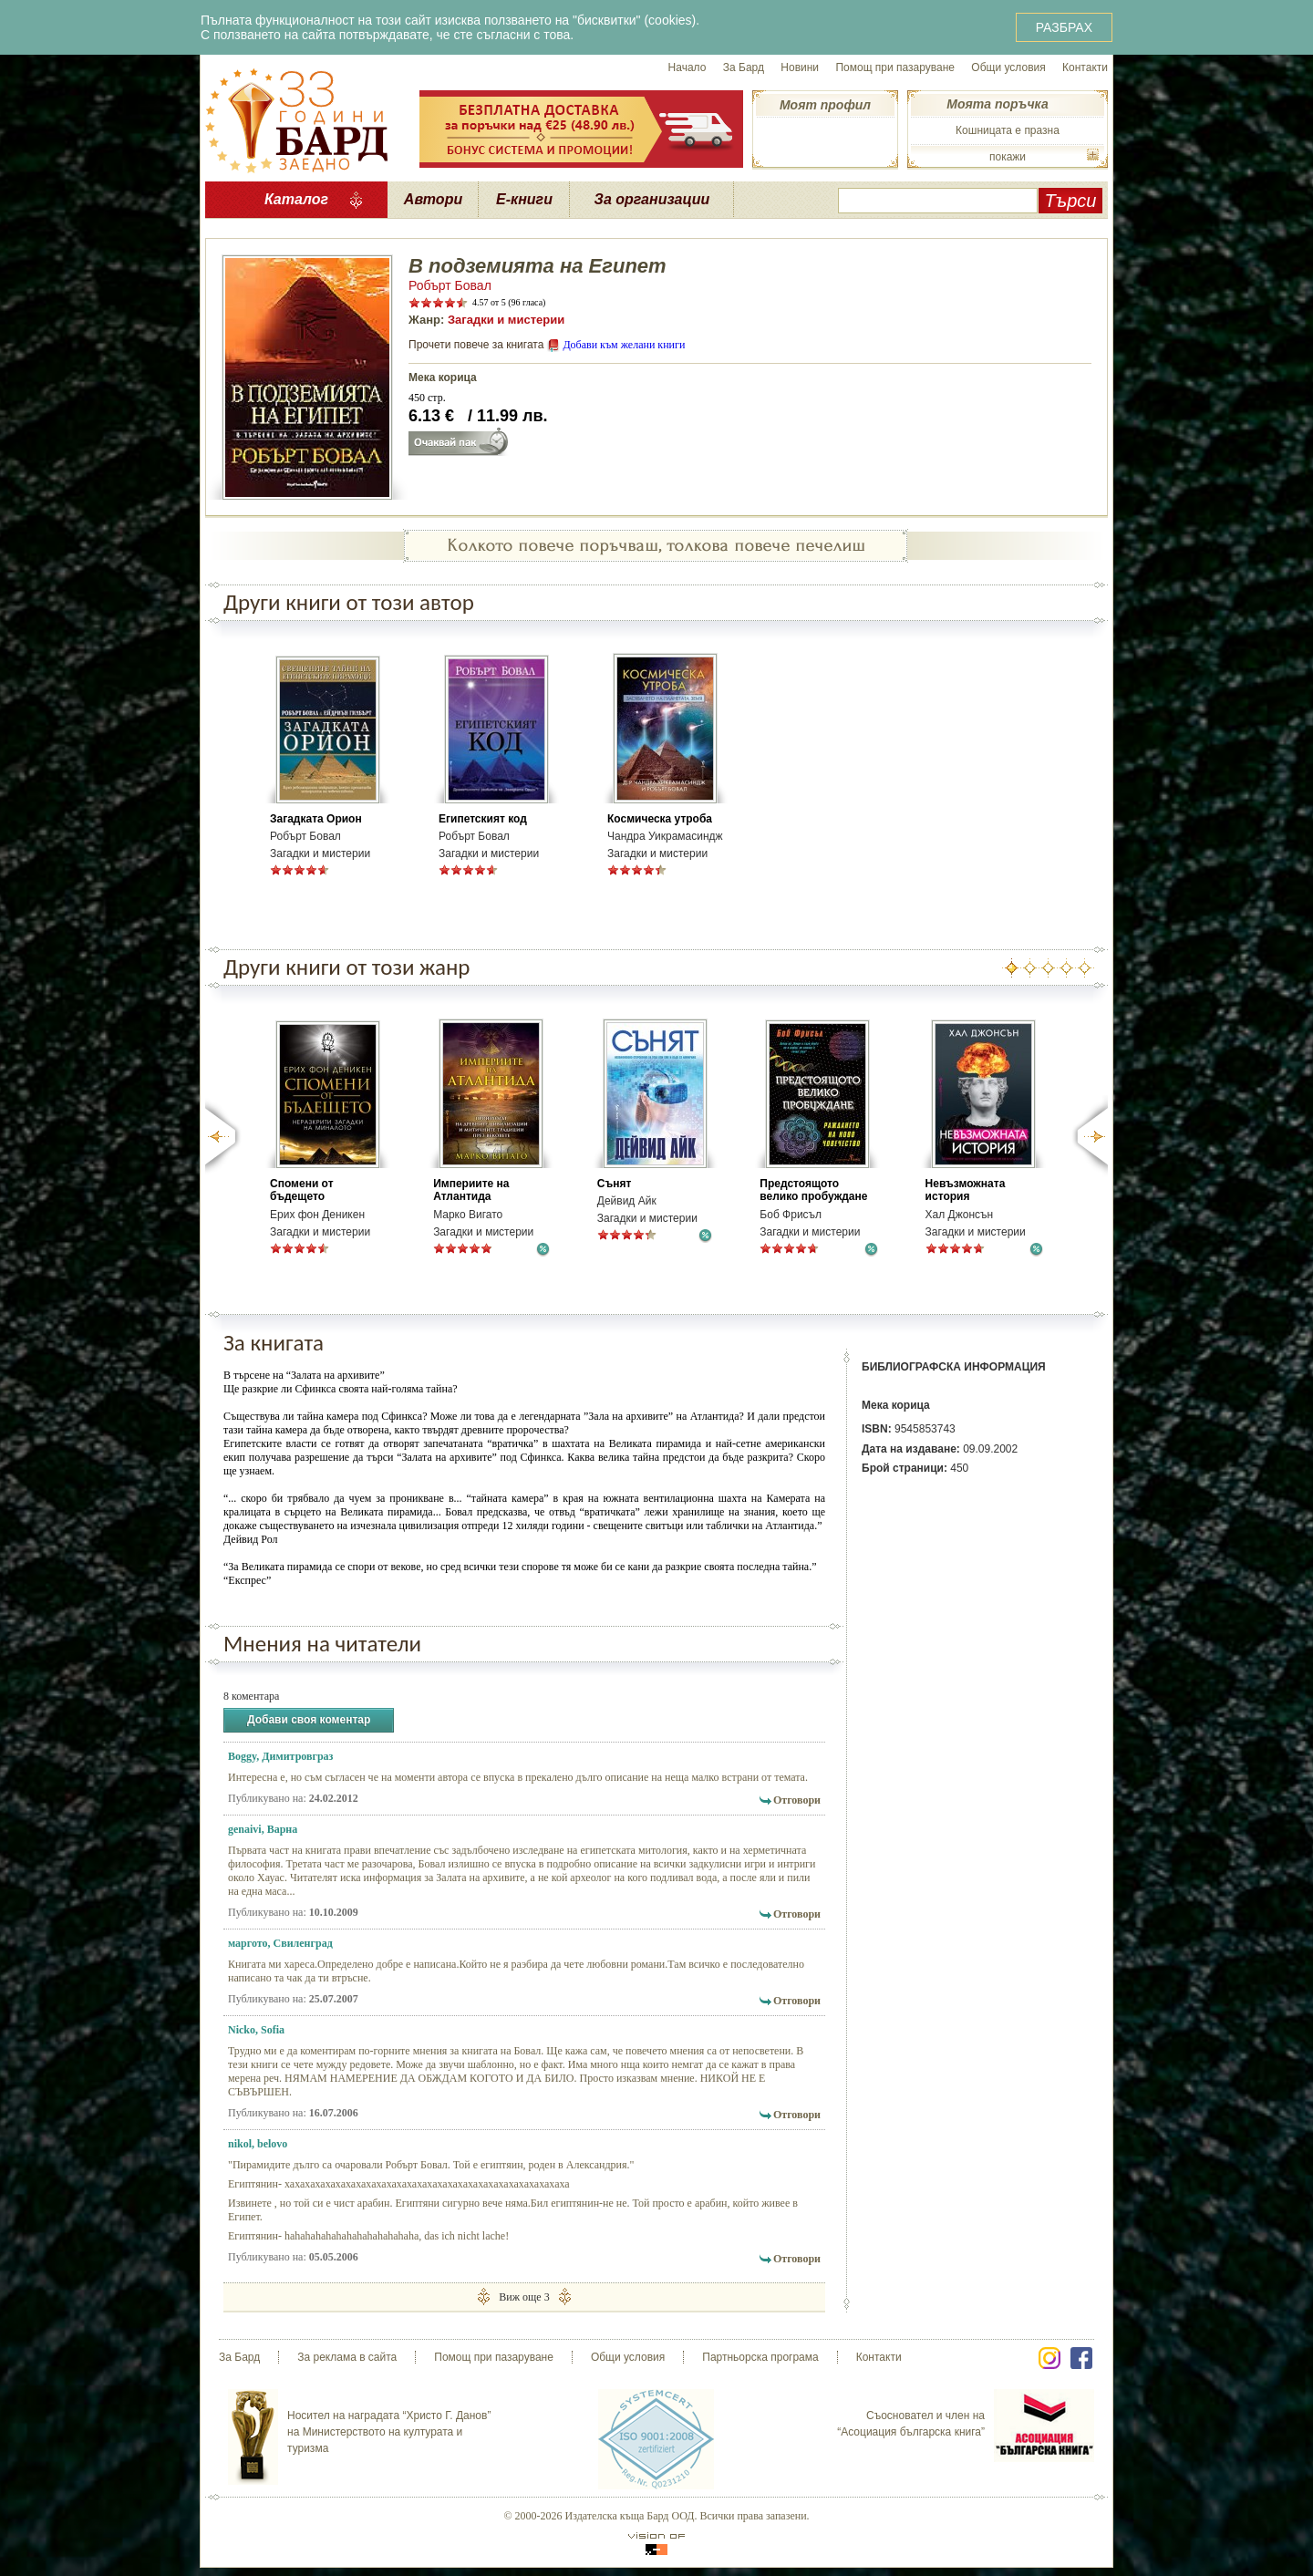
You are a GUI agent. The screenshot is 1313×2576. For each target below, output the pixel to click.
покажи (1007, 156)
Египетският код (483, 818)
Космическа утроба (659, 818)
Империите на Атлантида (471, 1190)
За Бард (743, 67)
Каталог (296, 199)
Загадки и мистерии (506, 319)
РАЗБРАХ (1064, 27)
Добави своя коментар (308, 1720)
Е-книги (524, 199)
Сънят (614, 1183)
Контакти (1085, 67)
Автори (433, 199)
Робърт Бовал (449, 285)
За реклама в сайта (347, 2357)
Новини (800, 67)
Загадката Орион (316, 818)
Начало (687, 67)
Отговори (797, 1800)
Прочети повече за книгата (475, 344)
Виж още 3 (524, 2296)
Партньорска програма (760, 2357)
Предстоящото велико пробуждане (813, 1190)
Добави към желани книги (624, 344)
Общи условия (1008, 67)
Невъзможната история (965, 1190)
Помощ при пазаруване (895, 67)
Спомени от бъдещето (302, 1190)
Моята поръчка (997, 104)
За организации (652, 199)
